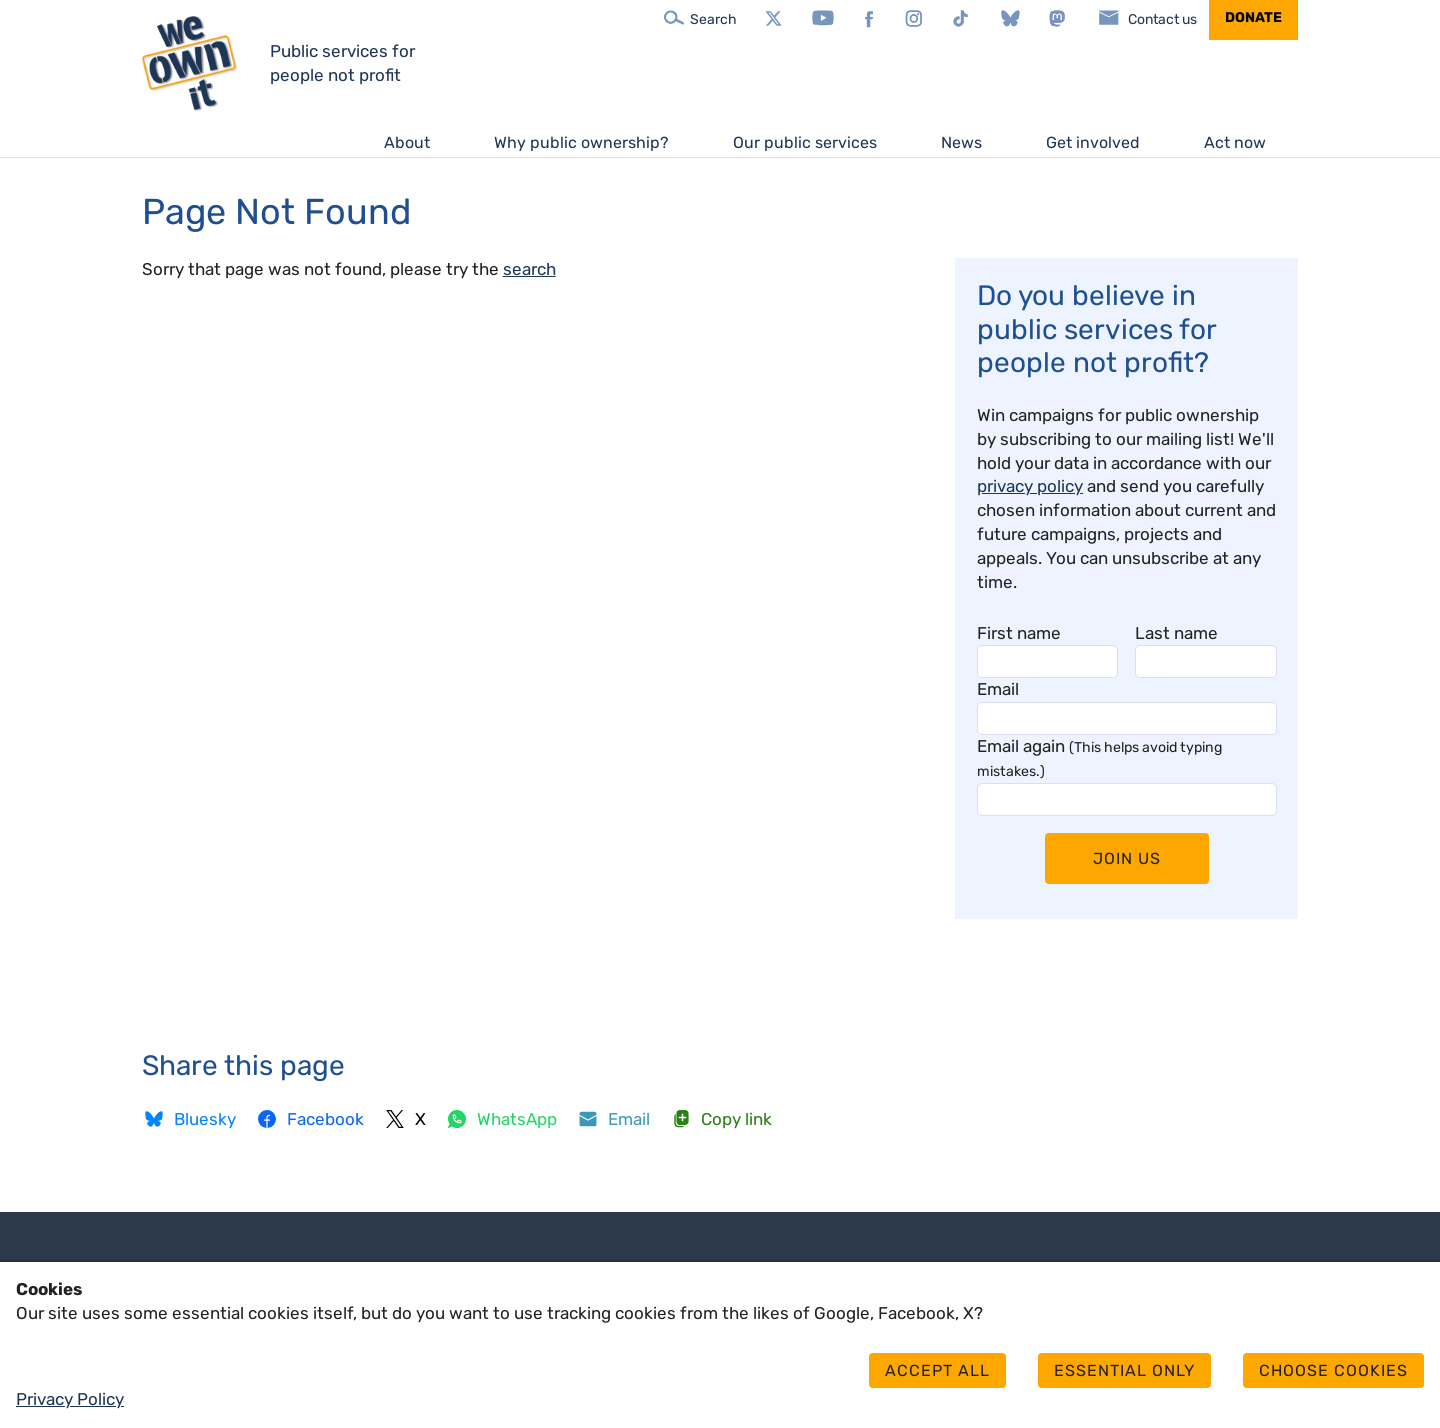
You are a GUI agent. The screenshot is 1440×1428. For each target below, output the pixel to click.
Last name (1176, 633)
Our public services (805, 142)
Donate (1253, 17)
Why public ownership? (581, 142)
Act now (1235, 142)
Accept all (937, 1370)
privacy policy (1030, 486)
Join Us (1127, 858)
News (961, 142)
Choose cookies (1333, 1370)
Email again (1099, 758)
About (407, 142)
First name (1019, 633)
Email (998, 689)
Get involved (1093, 142)
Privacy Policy (70, 1399)
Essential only (1124, 1370)
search (529, 269)
